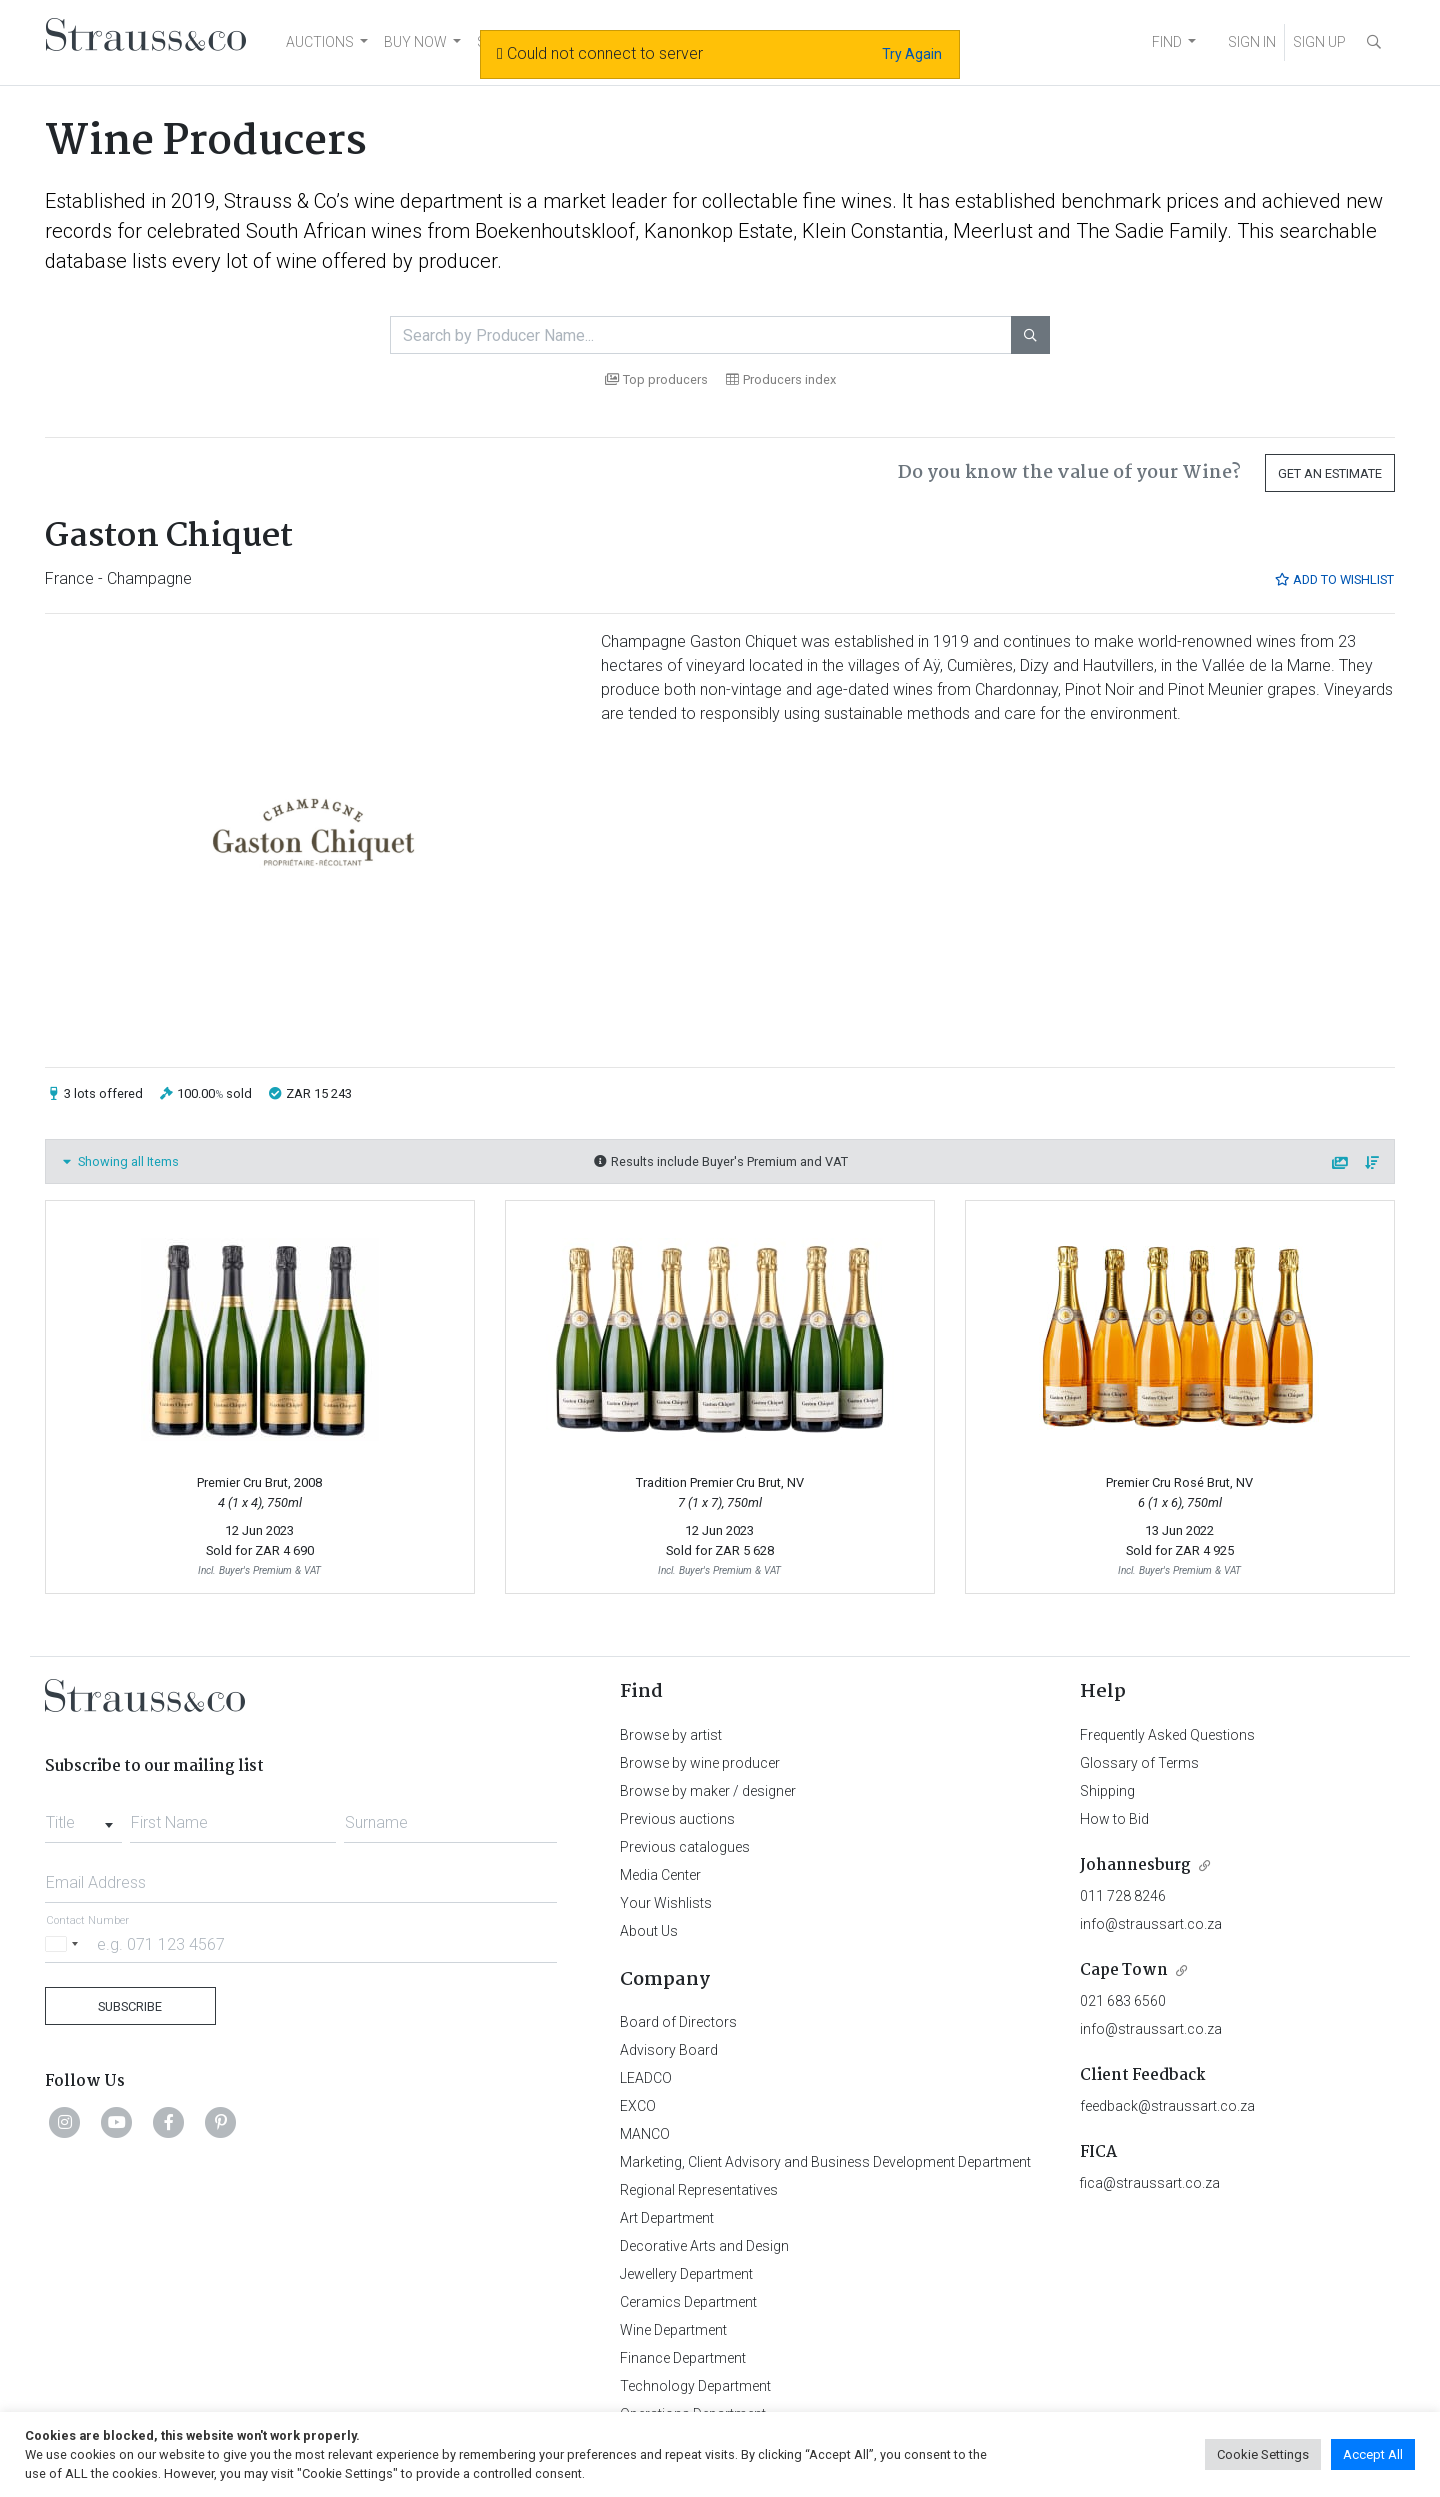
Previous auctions (677, 1819)
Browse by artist (671, 1735)
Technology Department (695, 2386)
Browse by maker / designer (708, 1791)
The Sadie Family (1151, 231)
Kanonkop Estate (718, 231)
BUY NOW (415, 42)
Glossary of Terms (1139, 1763)
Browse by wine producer (700, 1763)
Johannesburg (1135, 1865)
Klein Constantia (873, 231)
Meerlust (993, 231)
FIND (1167, 42)
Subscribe (130, 2006)
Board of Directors (678, 2022)
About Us (649, 1931)
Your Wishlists (666, 1903)
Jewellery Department (686, 2274)
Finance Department (683, 2358)
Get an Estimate (1330, 473)
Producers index (781, 379)
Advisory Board (669, 2050)
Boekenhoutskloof (555, 231)
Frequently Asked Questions (1167, 1735)
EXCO (638, 2106)
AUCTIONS (320, 42)
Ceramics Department (688, 2302)
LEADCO (646, 2078)
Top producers (656, 379)
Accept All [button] (1373, 2454)
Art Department (667, 2218)
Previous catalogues (685, 1847)
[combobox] (83, 1817)
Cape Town (1124, 1970)
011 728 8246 (1123, 1896)
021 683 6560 (1123, 2001)
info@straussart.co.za (1151, 1924)
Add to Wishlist (1334, 579)
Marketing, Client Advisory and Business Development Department (825, 2162)
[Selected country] (65, 1943)
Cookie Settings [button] (1263, 2454)
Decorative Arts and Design (704, 2246)
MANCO (645, 2134)
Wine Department (673, 2330)
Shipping (1107, 1791)
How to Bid (1114, 1819)
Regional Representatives (699, 2190)
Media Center (660, 1875)
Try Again (912, 54)
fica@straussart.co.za (1150, 2183)
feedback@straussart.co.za (1167, 2106)
